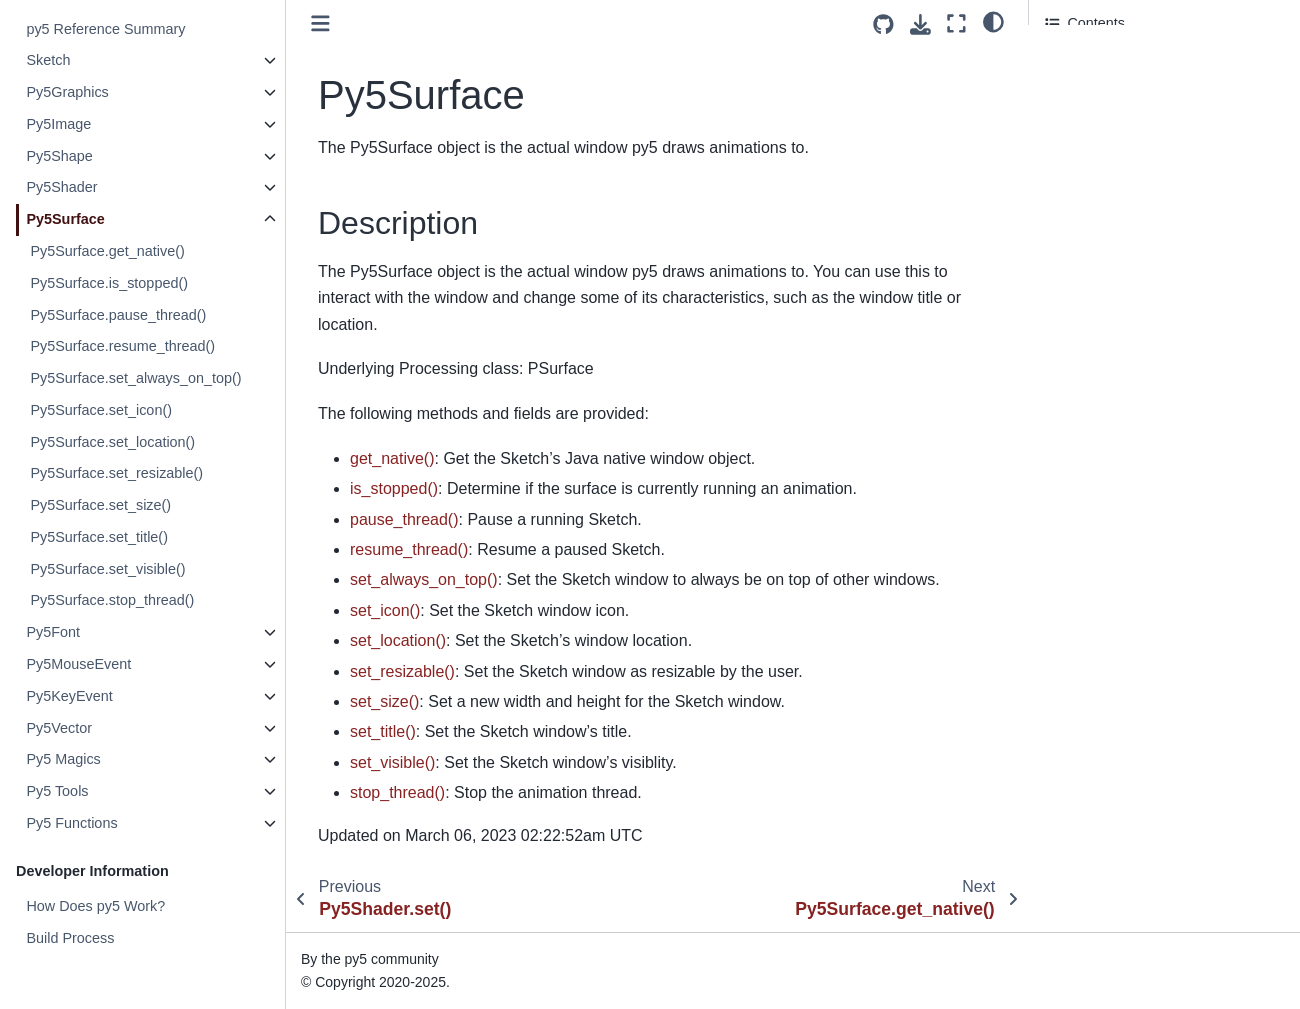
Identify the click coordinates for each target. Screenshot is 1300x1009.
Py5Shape (59, 156)
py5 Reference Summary (105, 29)
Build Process (70, 938)
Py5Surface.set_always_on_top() (135, 378)
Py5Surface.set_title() (99, 537)
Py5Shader (61, 187)
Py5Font (53, 632)
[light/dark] (993, 21)
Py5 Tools (57, 791)
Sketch (48, 60)
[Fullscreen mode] (956, 23)
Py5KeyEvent (69, 696)
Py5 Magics (63, 759)
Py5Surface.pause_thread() (118, 315)
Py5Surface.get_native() (107, 251)
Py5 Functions (71, 823)
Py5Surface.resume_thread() (122, 346)
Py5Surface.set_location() (112, 442)
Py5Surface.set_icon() (101, 410)
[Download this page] (920, 24)
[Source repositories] (883, 24)
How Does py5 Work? (95, 906)
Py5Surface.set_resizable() (116, 473)
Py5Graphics (67, 92)
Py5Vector (59, 728)
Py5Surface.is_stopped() (109, 283)
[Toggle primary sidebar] (320, 23)
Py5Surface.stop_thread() (112, 600)
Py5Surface (65, 219)
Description (1084, 61)
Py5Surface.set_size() (100, 505)
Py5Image (58, 124)
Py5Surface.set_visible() (107, 569)
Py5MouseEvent (78, 664)
